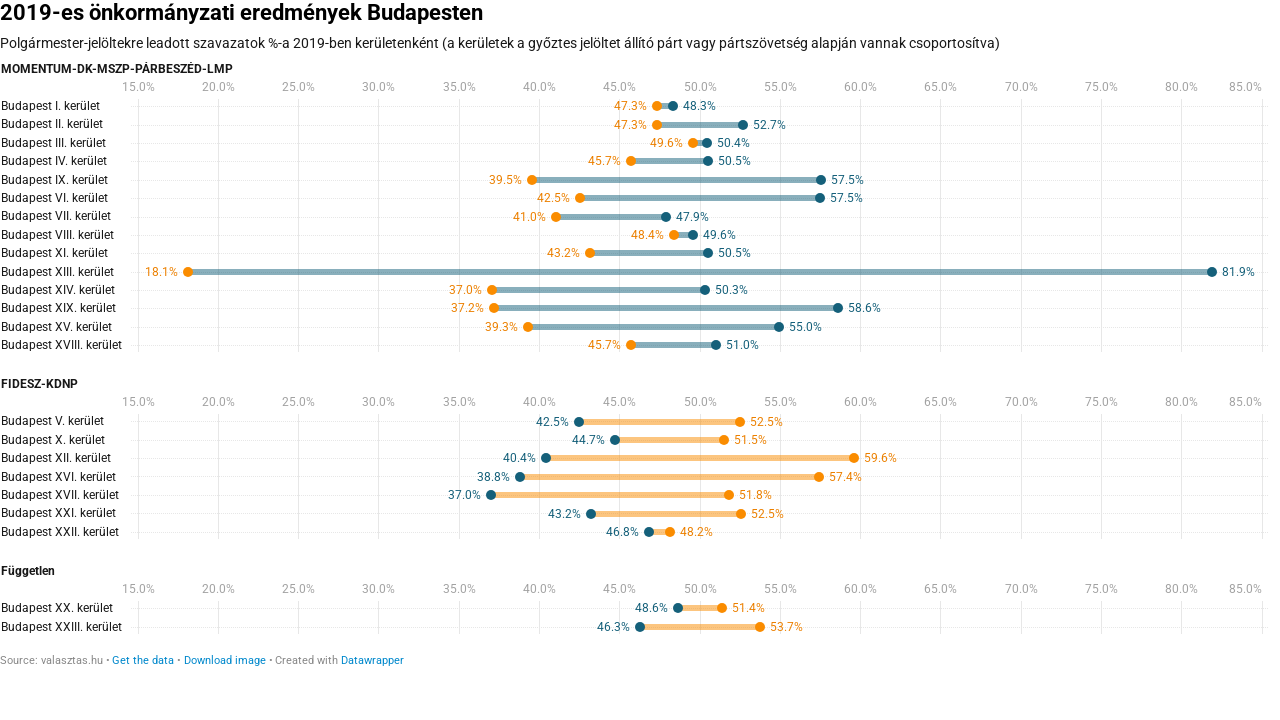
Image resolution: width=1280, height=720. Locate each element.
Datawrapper (372, 660)
